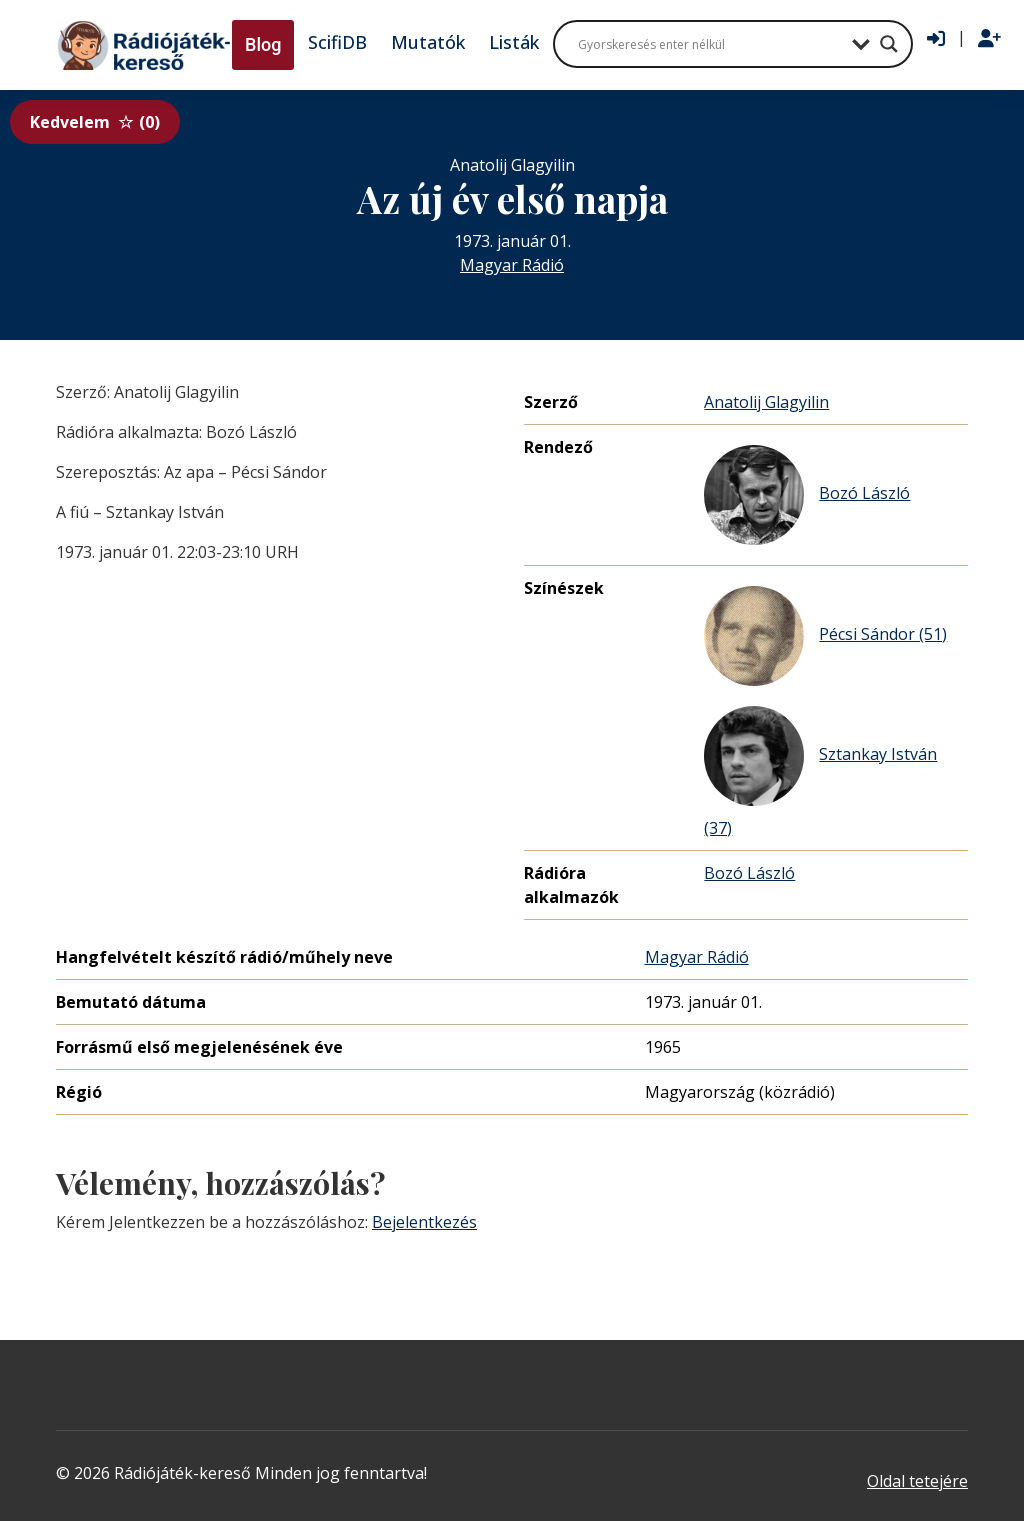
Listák (514, 42)
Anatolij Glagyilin (766, 402)
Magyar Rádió (512, 265)
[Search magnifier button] (889, 44)
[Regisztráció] (989, 39)
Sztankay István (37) (820, 772)
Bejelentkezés (424, 1222)
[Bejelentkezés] (936, 39)
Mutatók (428, 42)
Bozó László (807, 495)
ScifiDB (337, 42)
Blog (263, 44)
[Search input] (710, 44)
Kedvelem (95, 122)
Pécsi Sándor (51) (825, 636)
